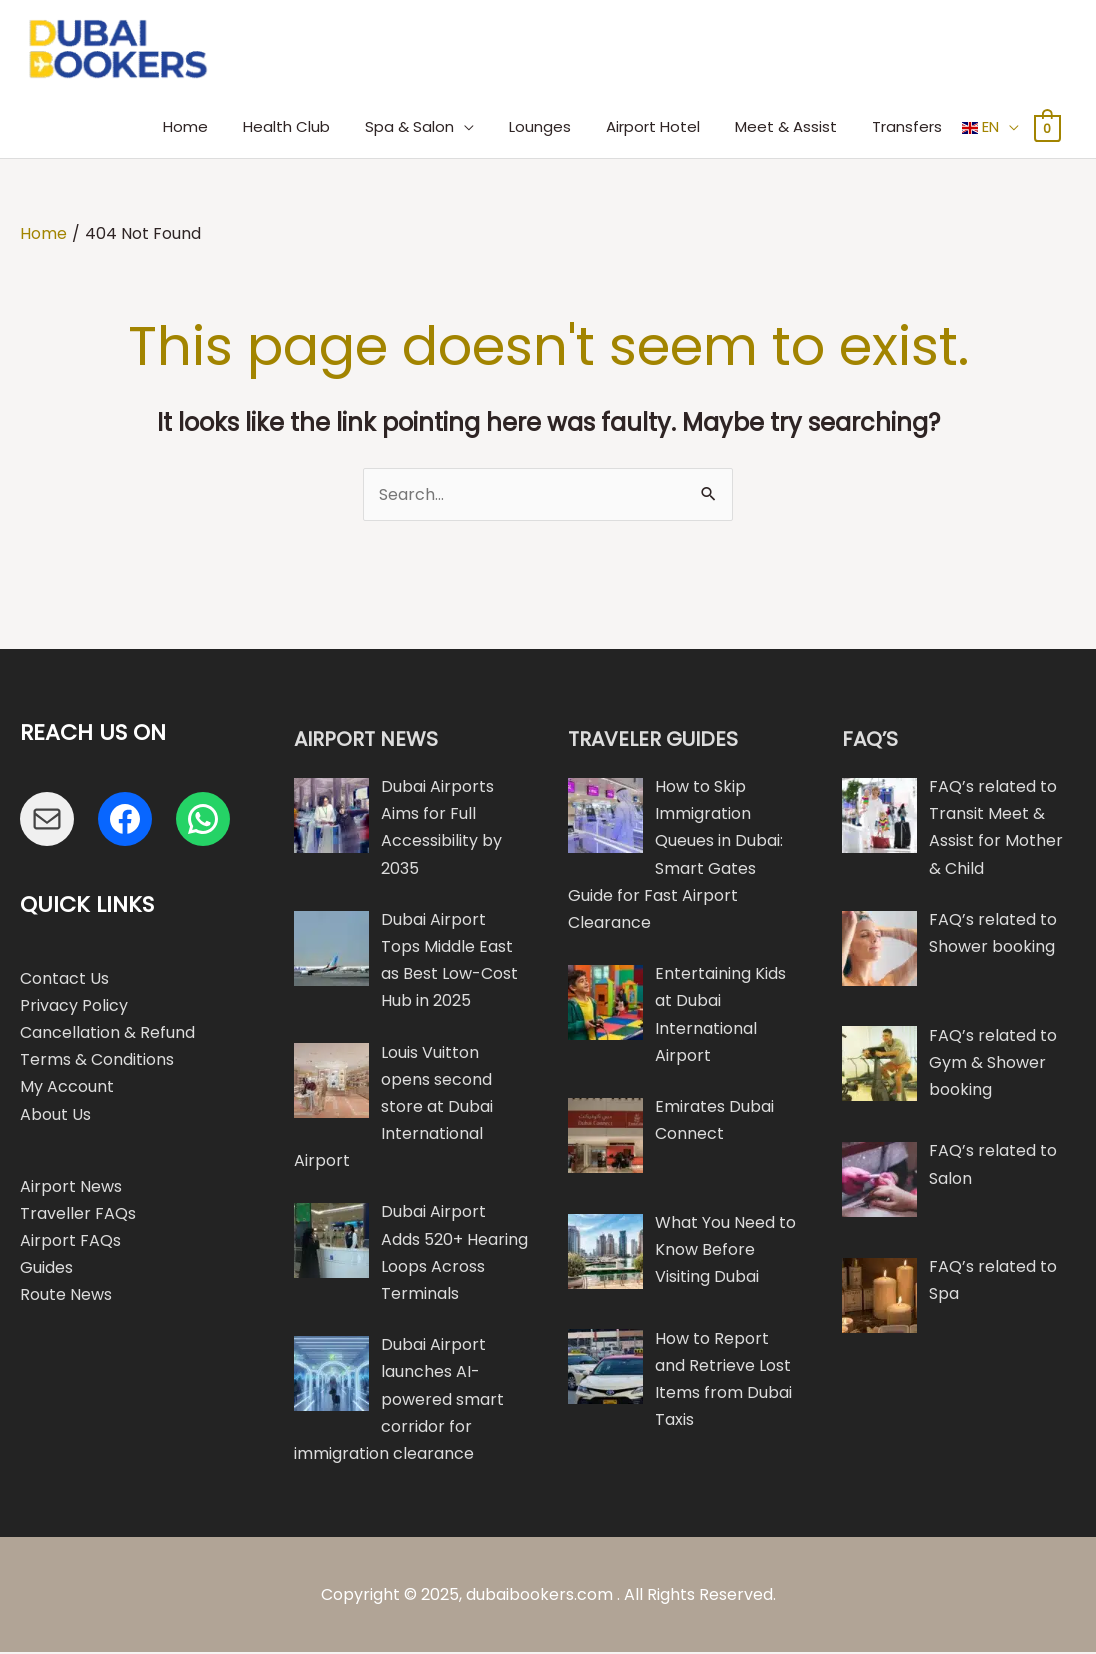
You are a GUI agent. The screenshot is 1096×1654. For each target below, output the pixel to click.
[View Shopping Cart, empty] (1047, 129)
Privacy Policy (74, 1007)
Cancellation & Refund (107, 1034)
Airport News (71, 1188)
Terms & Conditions (97, 1061)
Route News (66, 1297)
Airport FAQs (70, 1242)
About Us (55, 1116)
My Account (67, 1089)
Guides (46, 1269)
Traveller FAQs (78, 1215)
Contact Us (64, 980)
